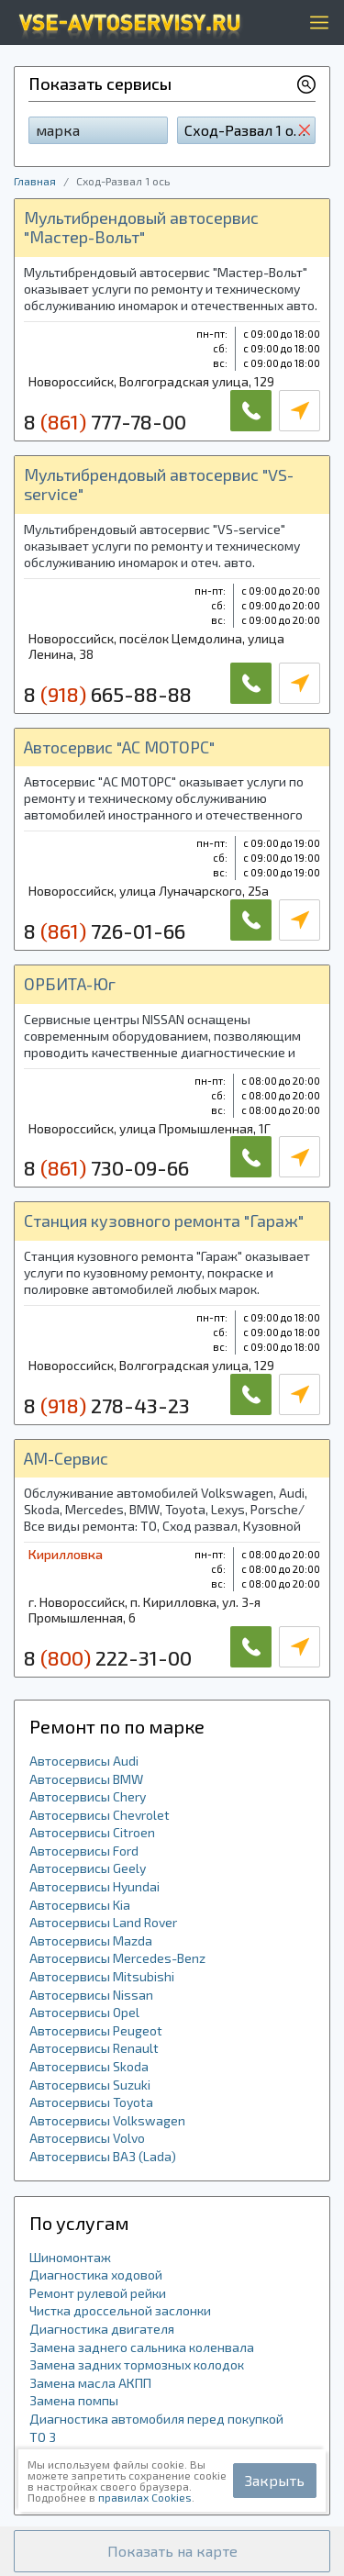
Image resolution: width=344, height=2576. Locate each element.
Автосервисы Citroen (92, 1832)
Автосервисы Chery (87, 1796)
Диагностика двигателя (101, 2328)
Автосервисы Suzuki (89, 2084)
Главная (35, 180)
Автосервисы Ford (84, 1850)
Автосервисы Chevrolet (99, 1815)
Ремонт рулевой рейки (97, 2293)
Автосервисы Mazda (90, 1940)
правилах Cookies (145, 2497)
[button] (172, 2551)
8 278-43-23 (107, 1405)
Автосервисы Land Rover (103, 1922)
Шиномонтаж (70, 2257)
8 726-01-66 (104, 930)
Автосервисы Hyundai (94, 1886)
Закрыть (275, 2480)
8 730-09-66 (106, 1167)
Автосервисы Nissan (91, 1994)
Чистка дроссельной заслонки (120, 2310)
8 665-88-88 (108, 694)
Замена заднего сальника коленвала (141, 2347)
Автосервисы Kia (79, 1904)
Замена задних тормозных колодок (136, 2364)
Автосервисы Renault (94, 2048)
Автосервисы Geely (87, 1868)
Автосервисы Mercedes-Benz (117, 1958)
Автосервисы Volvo (87, 2138)
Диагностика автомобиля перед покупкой (156, 2418)
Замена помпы (73, 2400)
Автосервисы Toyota (91, 2102)
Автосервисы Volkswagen (107, 2120)
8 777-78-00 (105, 421)
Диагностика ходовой (95, 2274)
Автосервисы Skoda (89, 2066)
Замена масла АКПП (90, 2383)
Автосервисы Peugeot (95, 2030)
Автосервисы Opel (84, 2012)
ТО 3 (42, 2437)
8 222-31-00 (108, 1657)
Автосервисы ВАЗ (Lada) (102, 2156)
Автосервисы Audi (84, 1760)
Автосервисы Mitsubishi (101, 1976)
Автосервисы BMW (86, 1779)
